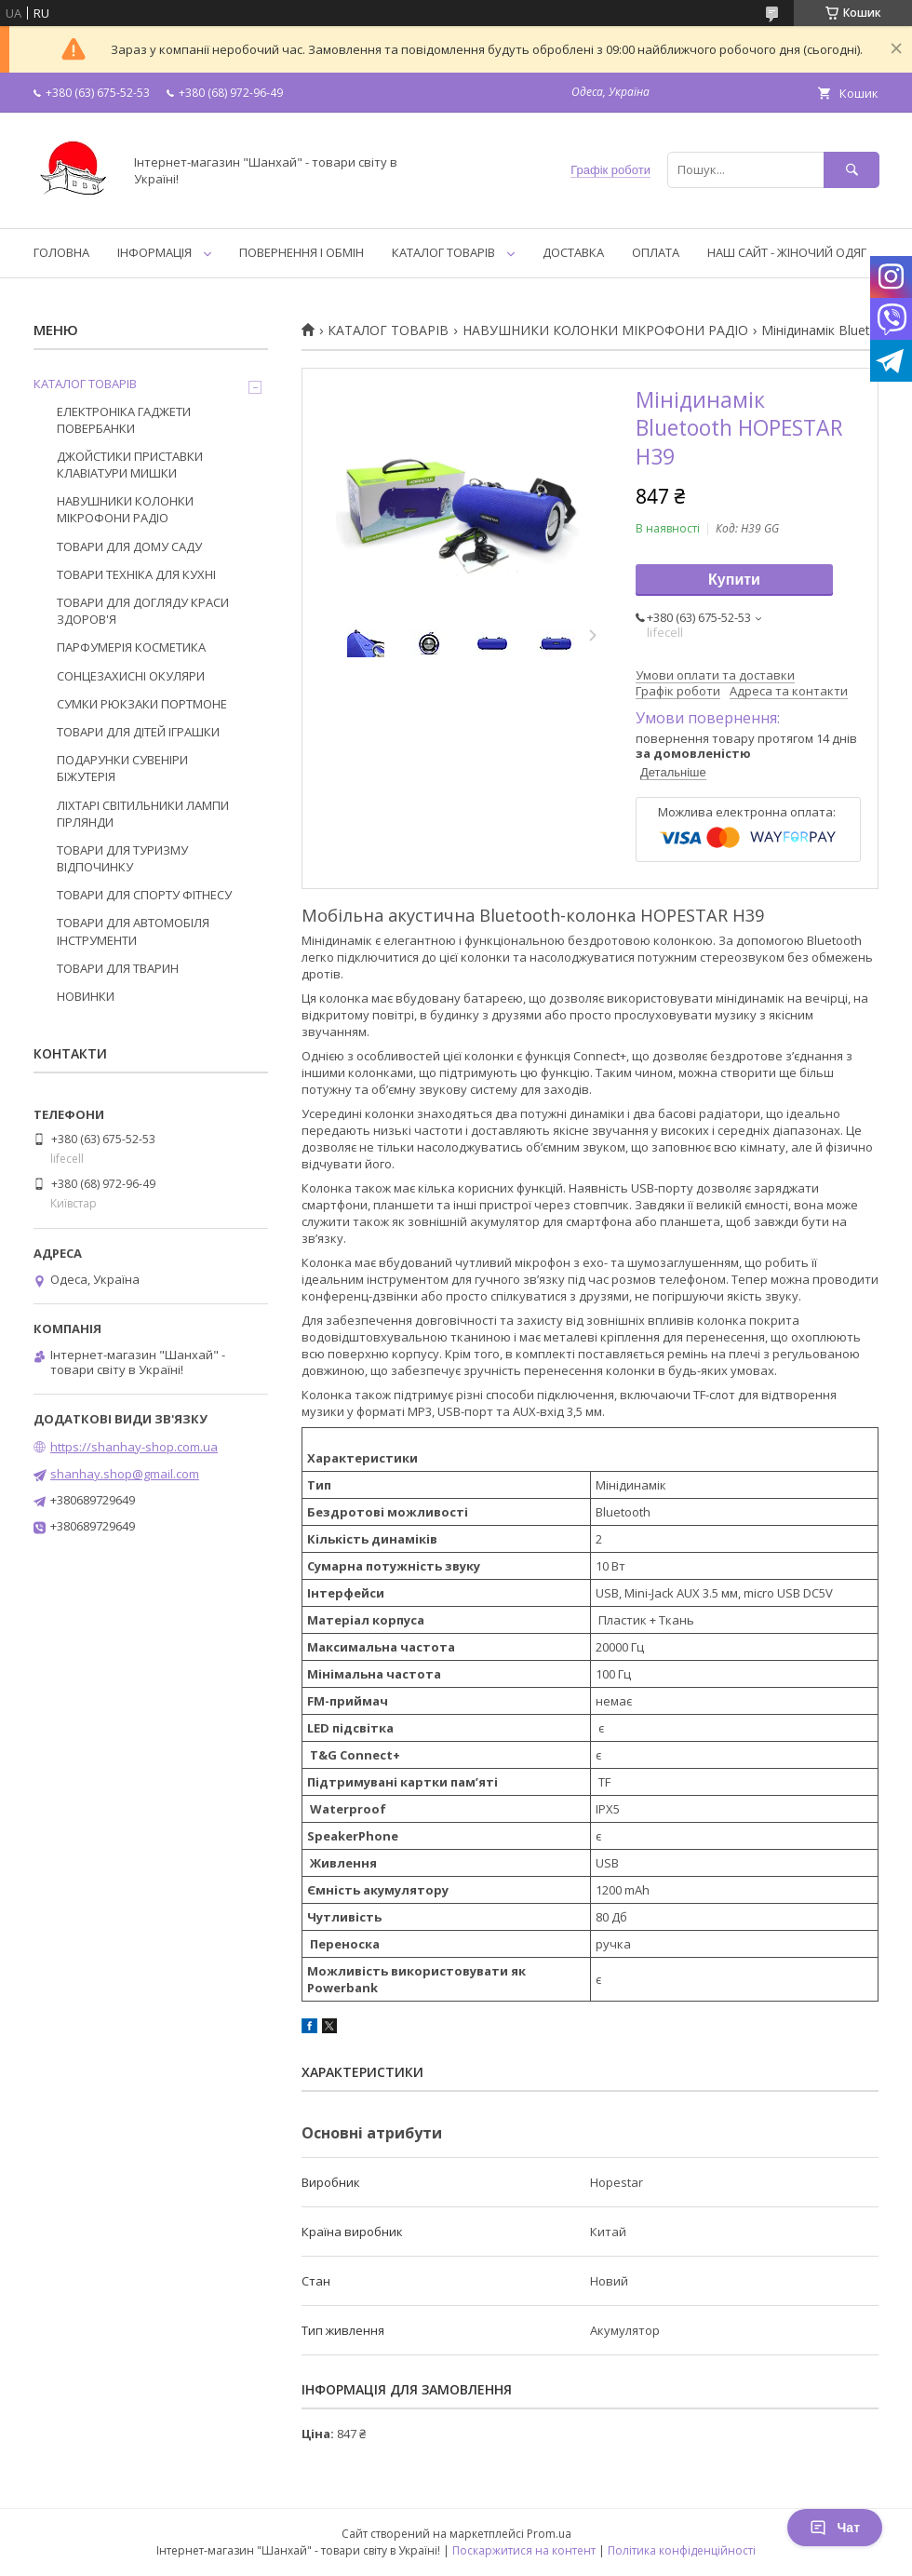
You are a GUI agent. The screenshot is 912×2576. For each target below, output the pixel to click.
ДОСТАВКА (573, 252)
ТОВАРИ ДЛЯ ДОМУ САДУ (129, 546)
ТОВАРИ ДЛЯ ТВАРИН (118, 968)
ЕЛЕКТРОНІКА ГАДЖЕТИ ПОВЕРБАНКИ (124, 420)
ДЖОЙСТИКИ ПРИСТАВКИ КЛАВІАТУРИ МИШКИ (130, 464)
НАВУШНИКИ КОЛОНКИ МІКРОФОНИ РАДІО (605, 330)
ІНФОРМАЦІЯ (154, 252)
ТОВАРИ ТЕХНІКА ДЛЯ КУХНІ (136, 574)
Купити (734, 579)
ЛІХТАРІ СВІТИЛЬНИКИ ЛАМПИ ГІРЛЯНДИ (143, 813)
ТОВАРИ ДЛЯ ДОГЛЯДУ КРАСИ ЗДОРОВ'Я (143, 610)
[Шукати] (851, 170)
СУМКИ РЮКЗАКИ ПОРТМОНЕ (142, 703)
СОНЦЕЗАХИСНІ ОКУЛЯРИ (131, 676)
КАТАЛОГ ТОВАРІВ (443, 252)
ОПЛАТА (655, 252)
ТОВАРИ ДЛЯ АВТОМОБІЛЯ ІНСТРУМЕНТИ (133, 931)
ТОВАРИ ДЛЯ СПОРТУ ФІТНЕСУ (144, 894)
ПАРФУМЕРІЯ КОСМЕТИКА (131, 647)
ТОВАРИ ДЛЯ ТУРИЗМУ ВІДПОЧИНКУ (122, 858)
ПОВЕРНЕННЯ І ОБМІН (301, 252)
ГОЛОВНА (61, 252)
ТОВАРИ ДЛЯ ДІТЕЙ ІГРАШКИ (138, 731)
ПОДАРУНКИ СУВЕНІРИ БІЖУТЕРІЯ (122, 768)
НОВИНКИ (85, 996)
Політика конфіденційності (682, 2550)
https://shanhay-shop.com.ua (134, 1446)
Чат (835, 2527)
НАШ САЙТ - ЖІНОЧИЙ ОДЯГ (786, 252)
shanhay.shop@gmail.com (124, 1473)
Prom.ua (549, 2534)
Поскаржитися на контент (524, 2550)
